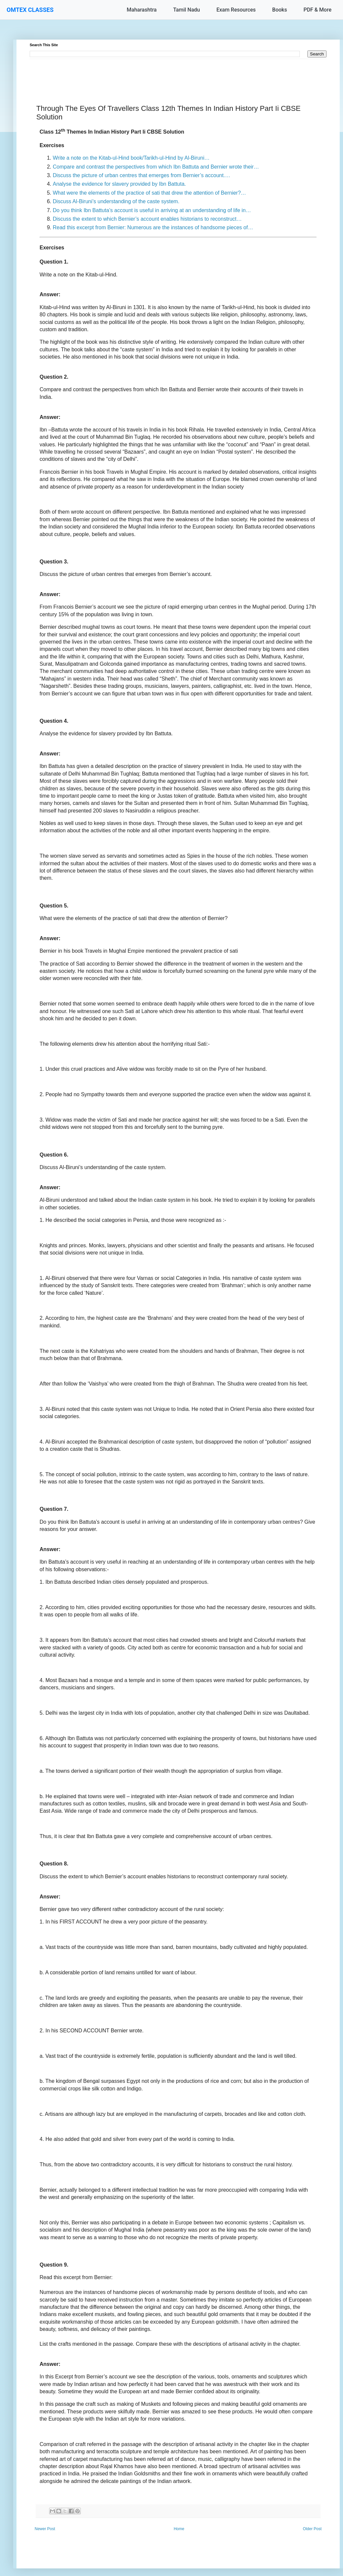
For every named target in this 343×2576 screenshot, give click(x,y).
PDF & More (317, 10)
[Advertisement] (178, 74)
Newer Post (45, 2529)
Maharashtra (142, 10)
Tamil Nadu (186, 10)
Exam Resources (236, 10)
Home (179, 2529)
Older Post (312, 2529)
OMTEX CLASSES (30, 9)
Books (279, 10)
